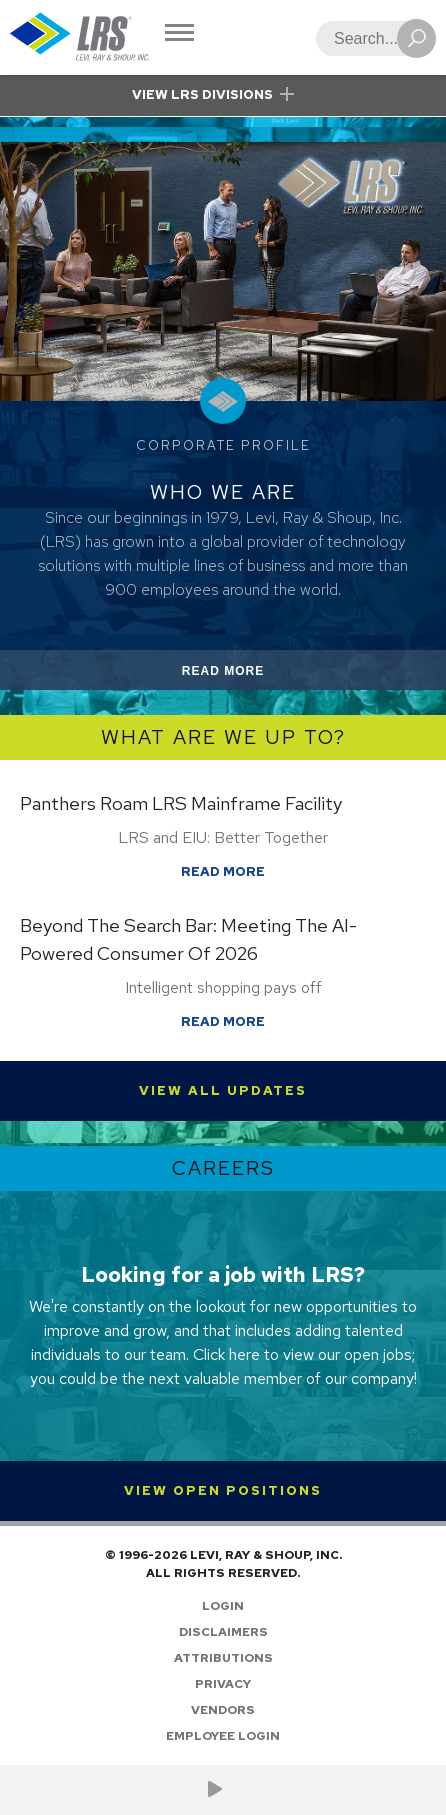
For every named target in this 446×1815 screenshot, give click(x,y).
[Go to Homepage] (80, 37)
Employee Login (223, 1736)
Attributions (223, 1658)
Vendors (223, 1710)
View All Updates (223, 1090)
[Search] (370, 38)
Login (223, 1606)
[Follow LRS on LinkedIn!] (239, 1790)
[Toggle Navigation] (179, 34)
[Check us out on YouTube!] (215, 1790)
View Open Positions (223, 1490)
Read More (246, 674)
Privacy (223, 1684)
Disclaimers (223, 1632)
